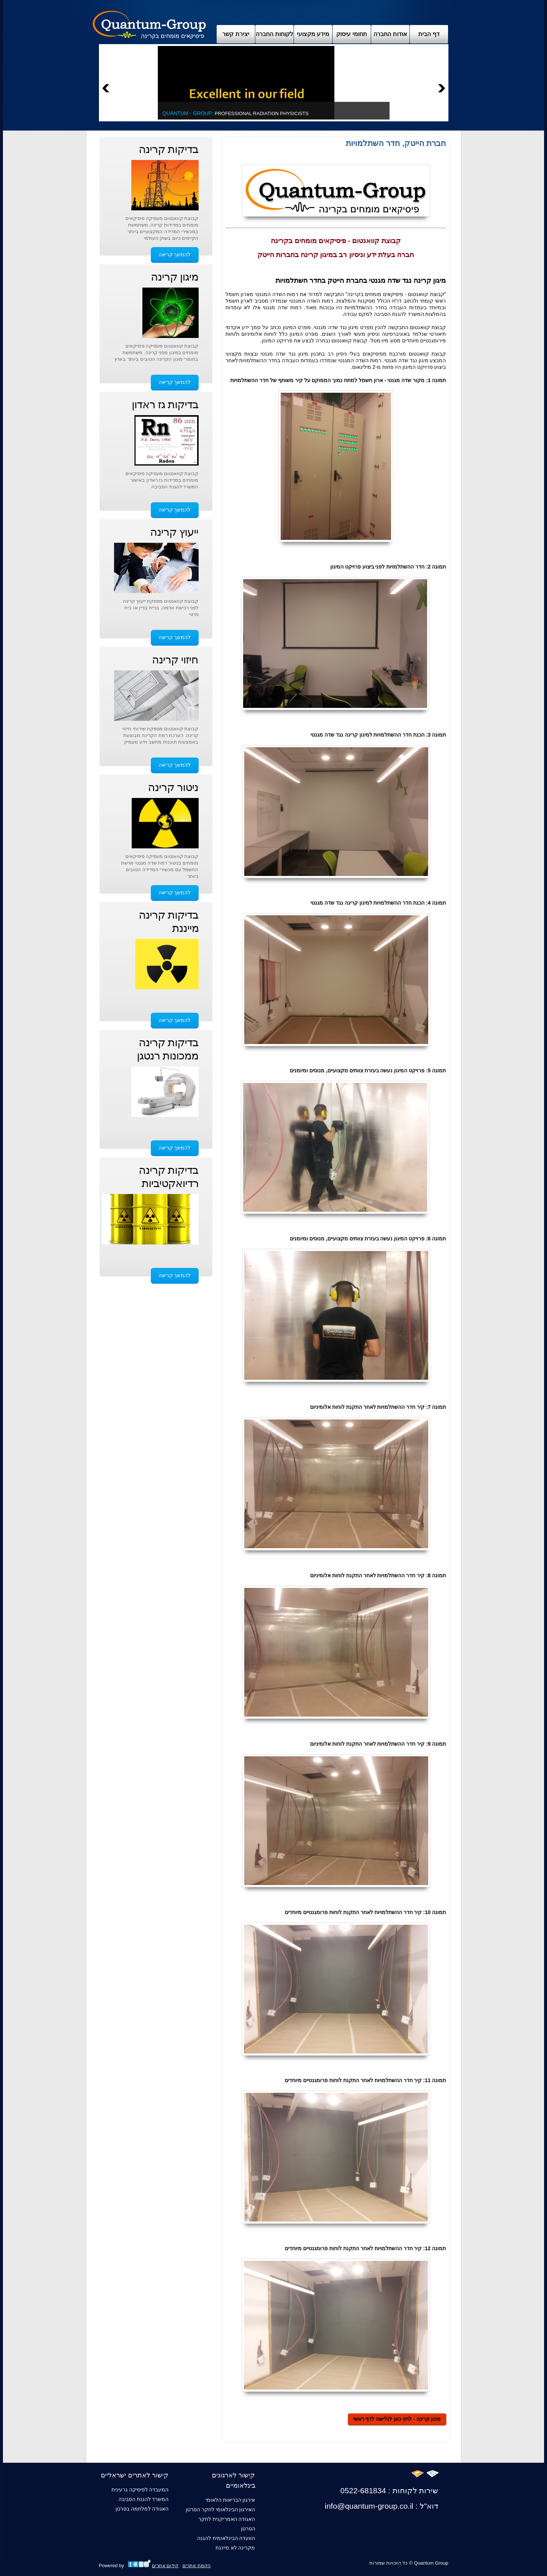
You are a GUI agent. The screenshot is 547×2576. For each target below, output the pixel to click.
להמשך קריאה (175, 254)
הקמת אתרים (196, 2565)
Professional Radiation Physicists (236, 113)
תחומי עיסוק (351, 34)
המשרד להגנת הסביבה (143, 2499)
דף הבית (428, 34)
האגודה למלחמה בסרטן (142, 2509)
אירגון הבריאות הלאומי (230, 2500)
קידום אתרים (165, 2565)
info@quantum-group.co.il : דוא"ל (381, 2506)
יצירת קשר (235, 34)
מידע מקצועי (313, 34)
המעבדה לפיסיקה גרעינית (140, 2490)
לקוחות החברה (274, 34)
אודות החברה (390, 34)
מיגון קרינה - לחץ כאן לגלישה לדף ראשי (397, 2419)
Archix (149, 24)
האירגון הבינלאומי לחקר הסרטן (220, 2509)
